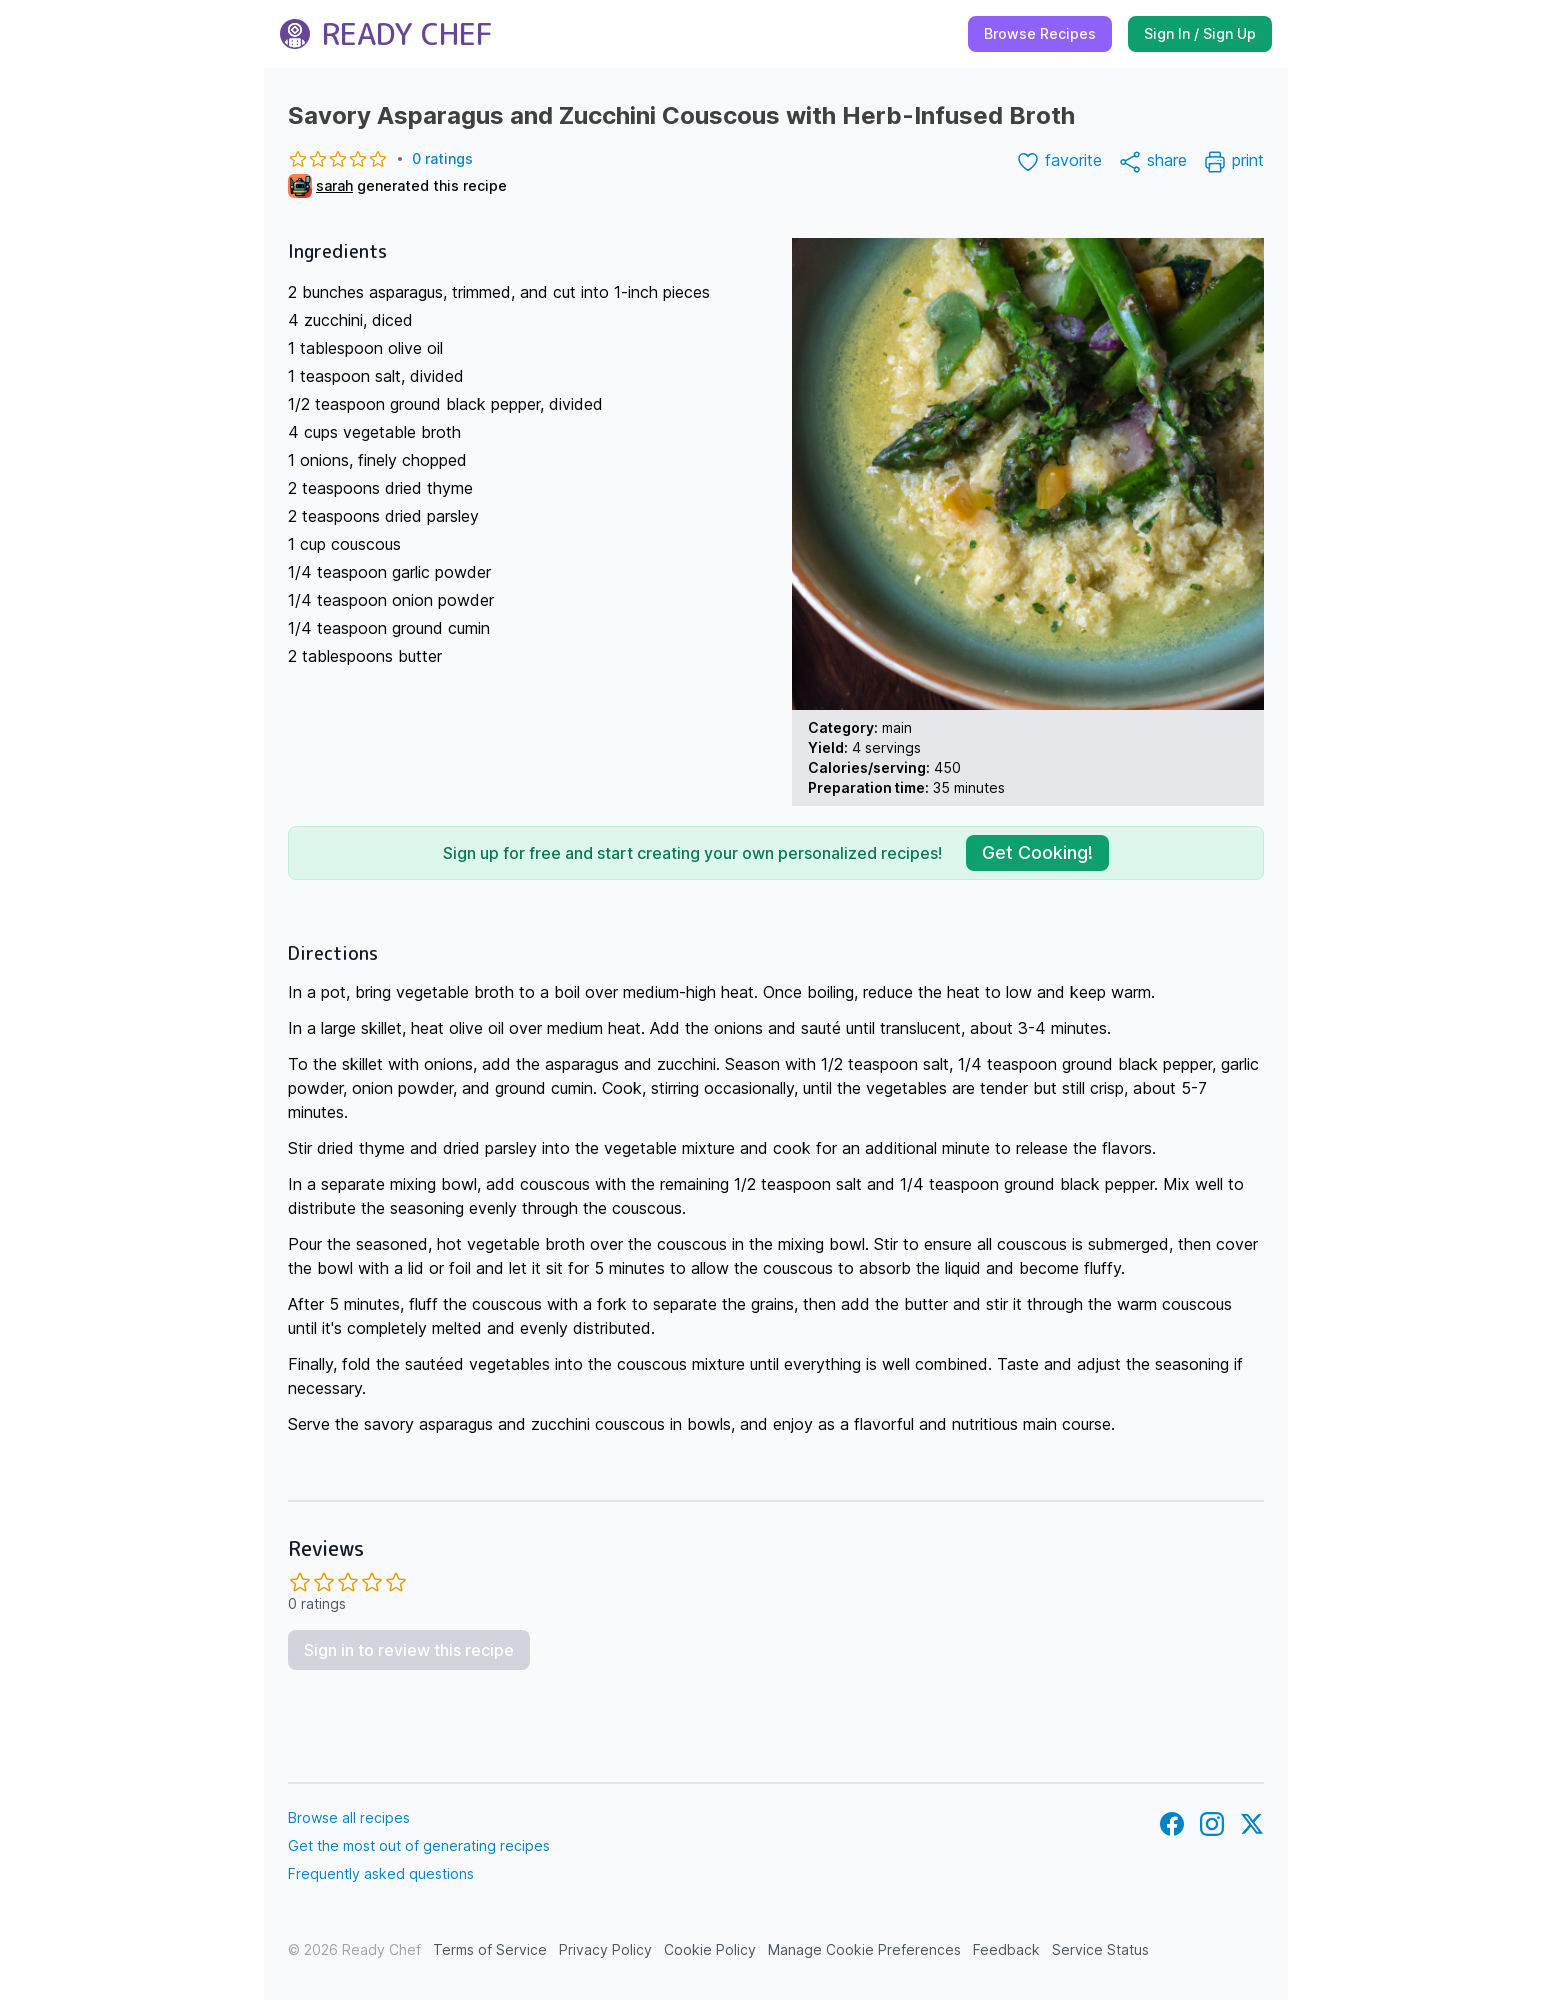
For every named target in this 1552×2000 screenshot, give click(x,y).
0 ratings (380, 159)
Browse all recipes (349, 1817)
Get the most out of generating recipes (419, 1845)
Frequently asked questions (381, 1873)
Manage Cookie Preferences (864, 1949)
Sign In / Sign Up (1200, 33)
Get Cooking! (1037, 852)
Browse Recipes (1040, 33)
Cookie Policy (710, 1949)
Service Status (1100, 1949)
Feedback (1006, 1949)
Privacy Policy (605, 1949)
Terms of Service (490, 1949)
